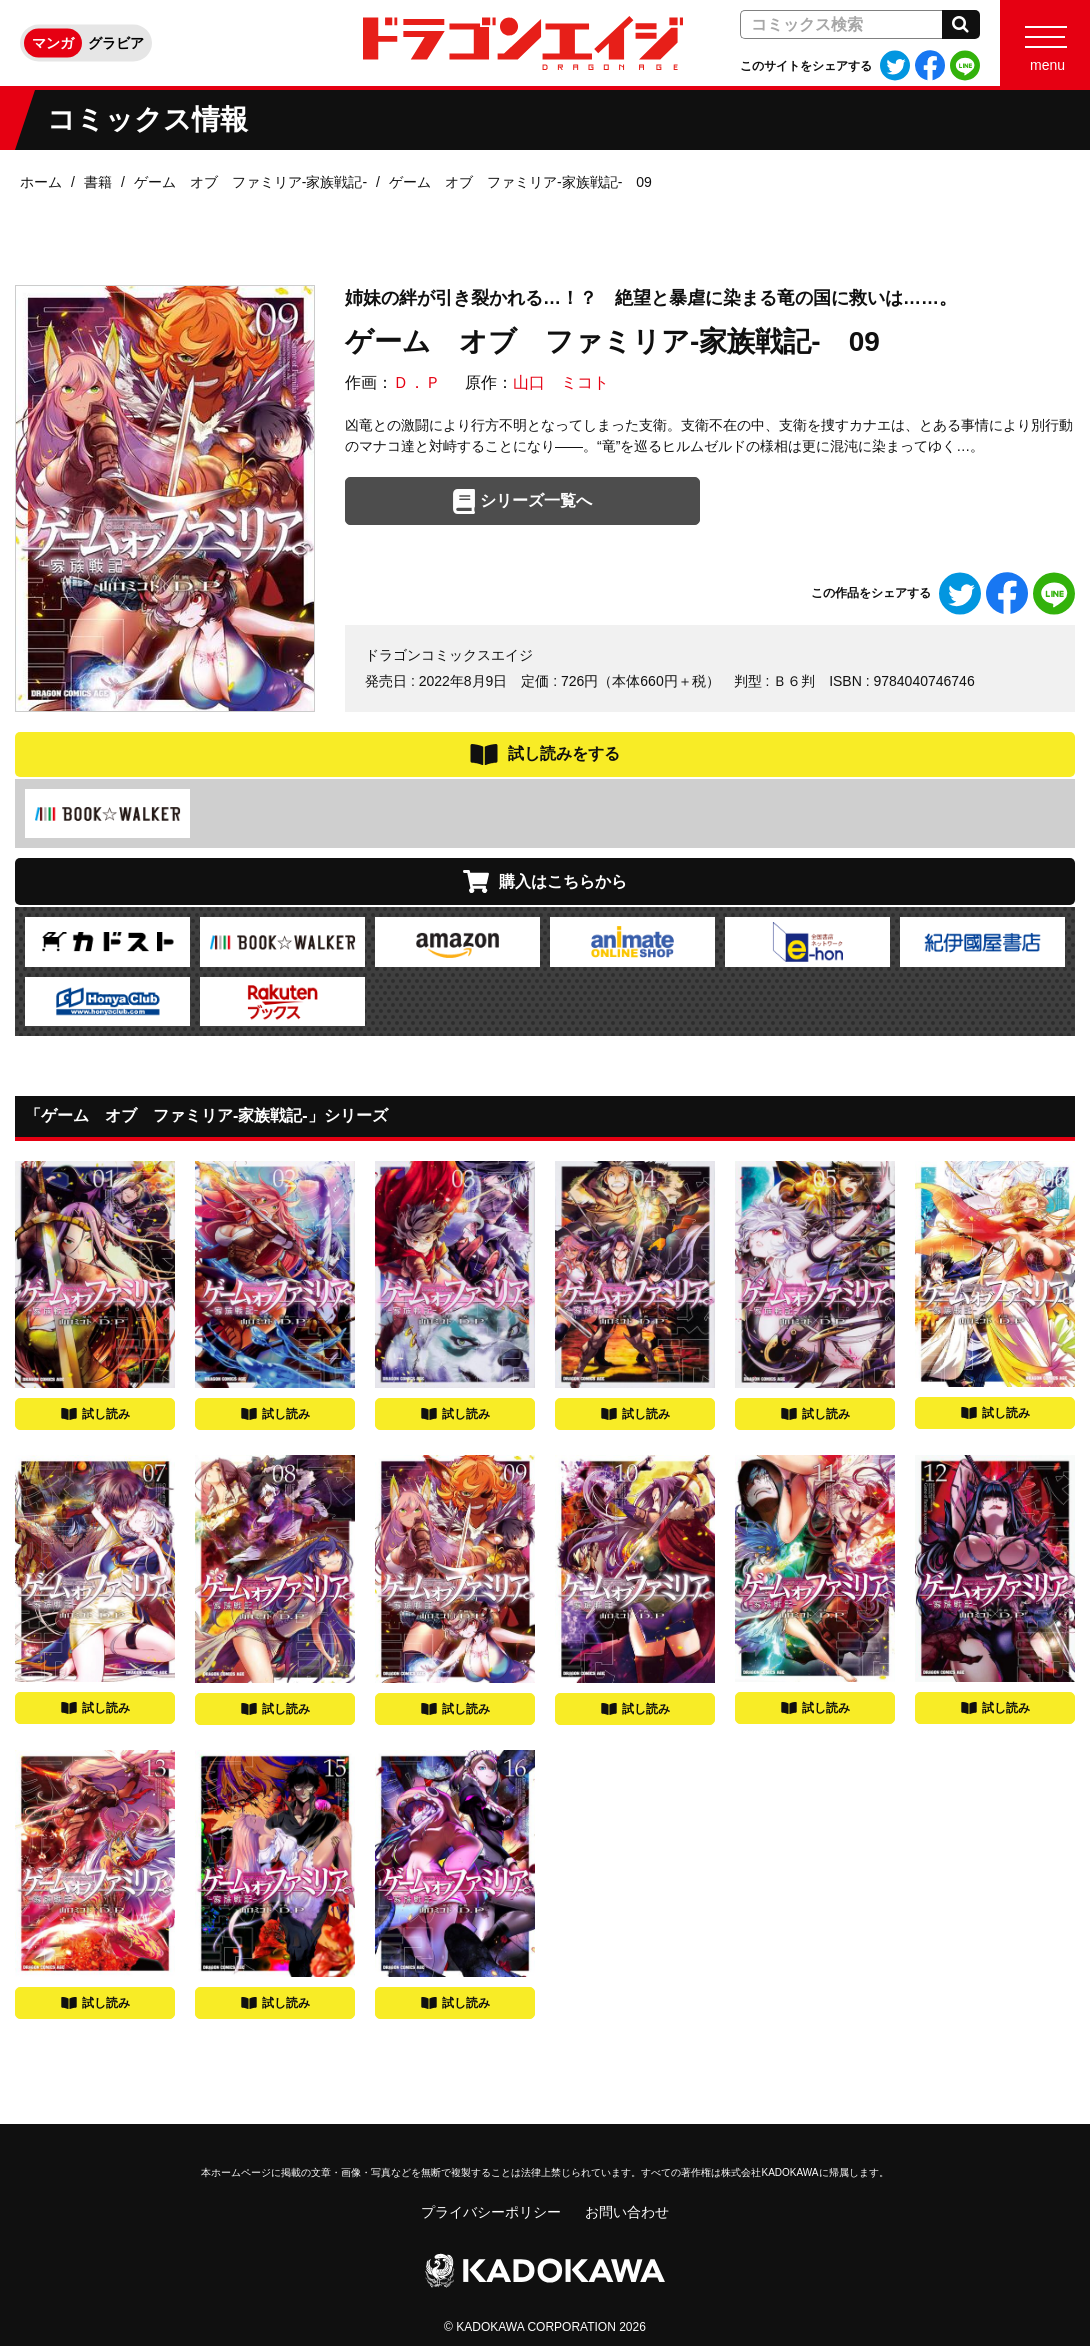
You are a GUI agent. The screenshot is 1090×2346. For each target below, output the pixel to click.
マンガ (53, 43)
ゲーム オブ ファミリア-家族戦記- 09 (520, 182)
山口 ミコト (561, 382)
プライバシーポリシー (491, 2212)
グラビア (116, 43)
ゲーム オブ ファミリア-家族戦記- (250, 182)
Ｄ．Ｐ (417, 382)
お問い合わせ (627, 2212)
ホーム (41, 182)
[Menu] (1045, 43)
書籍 (98, 182)
